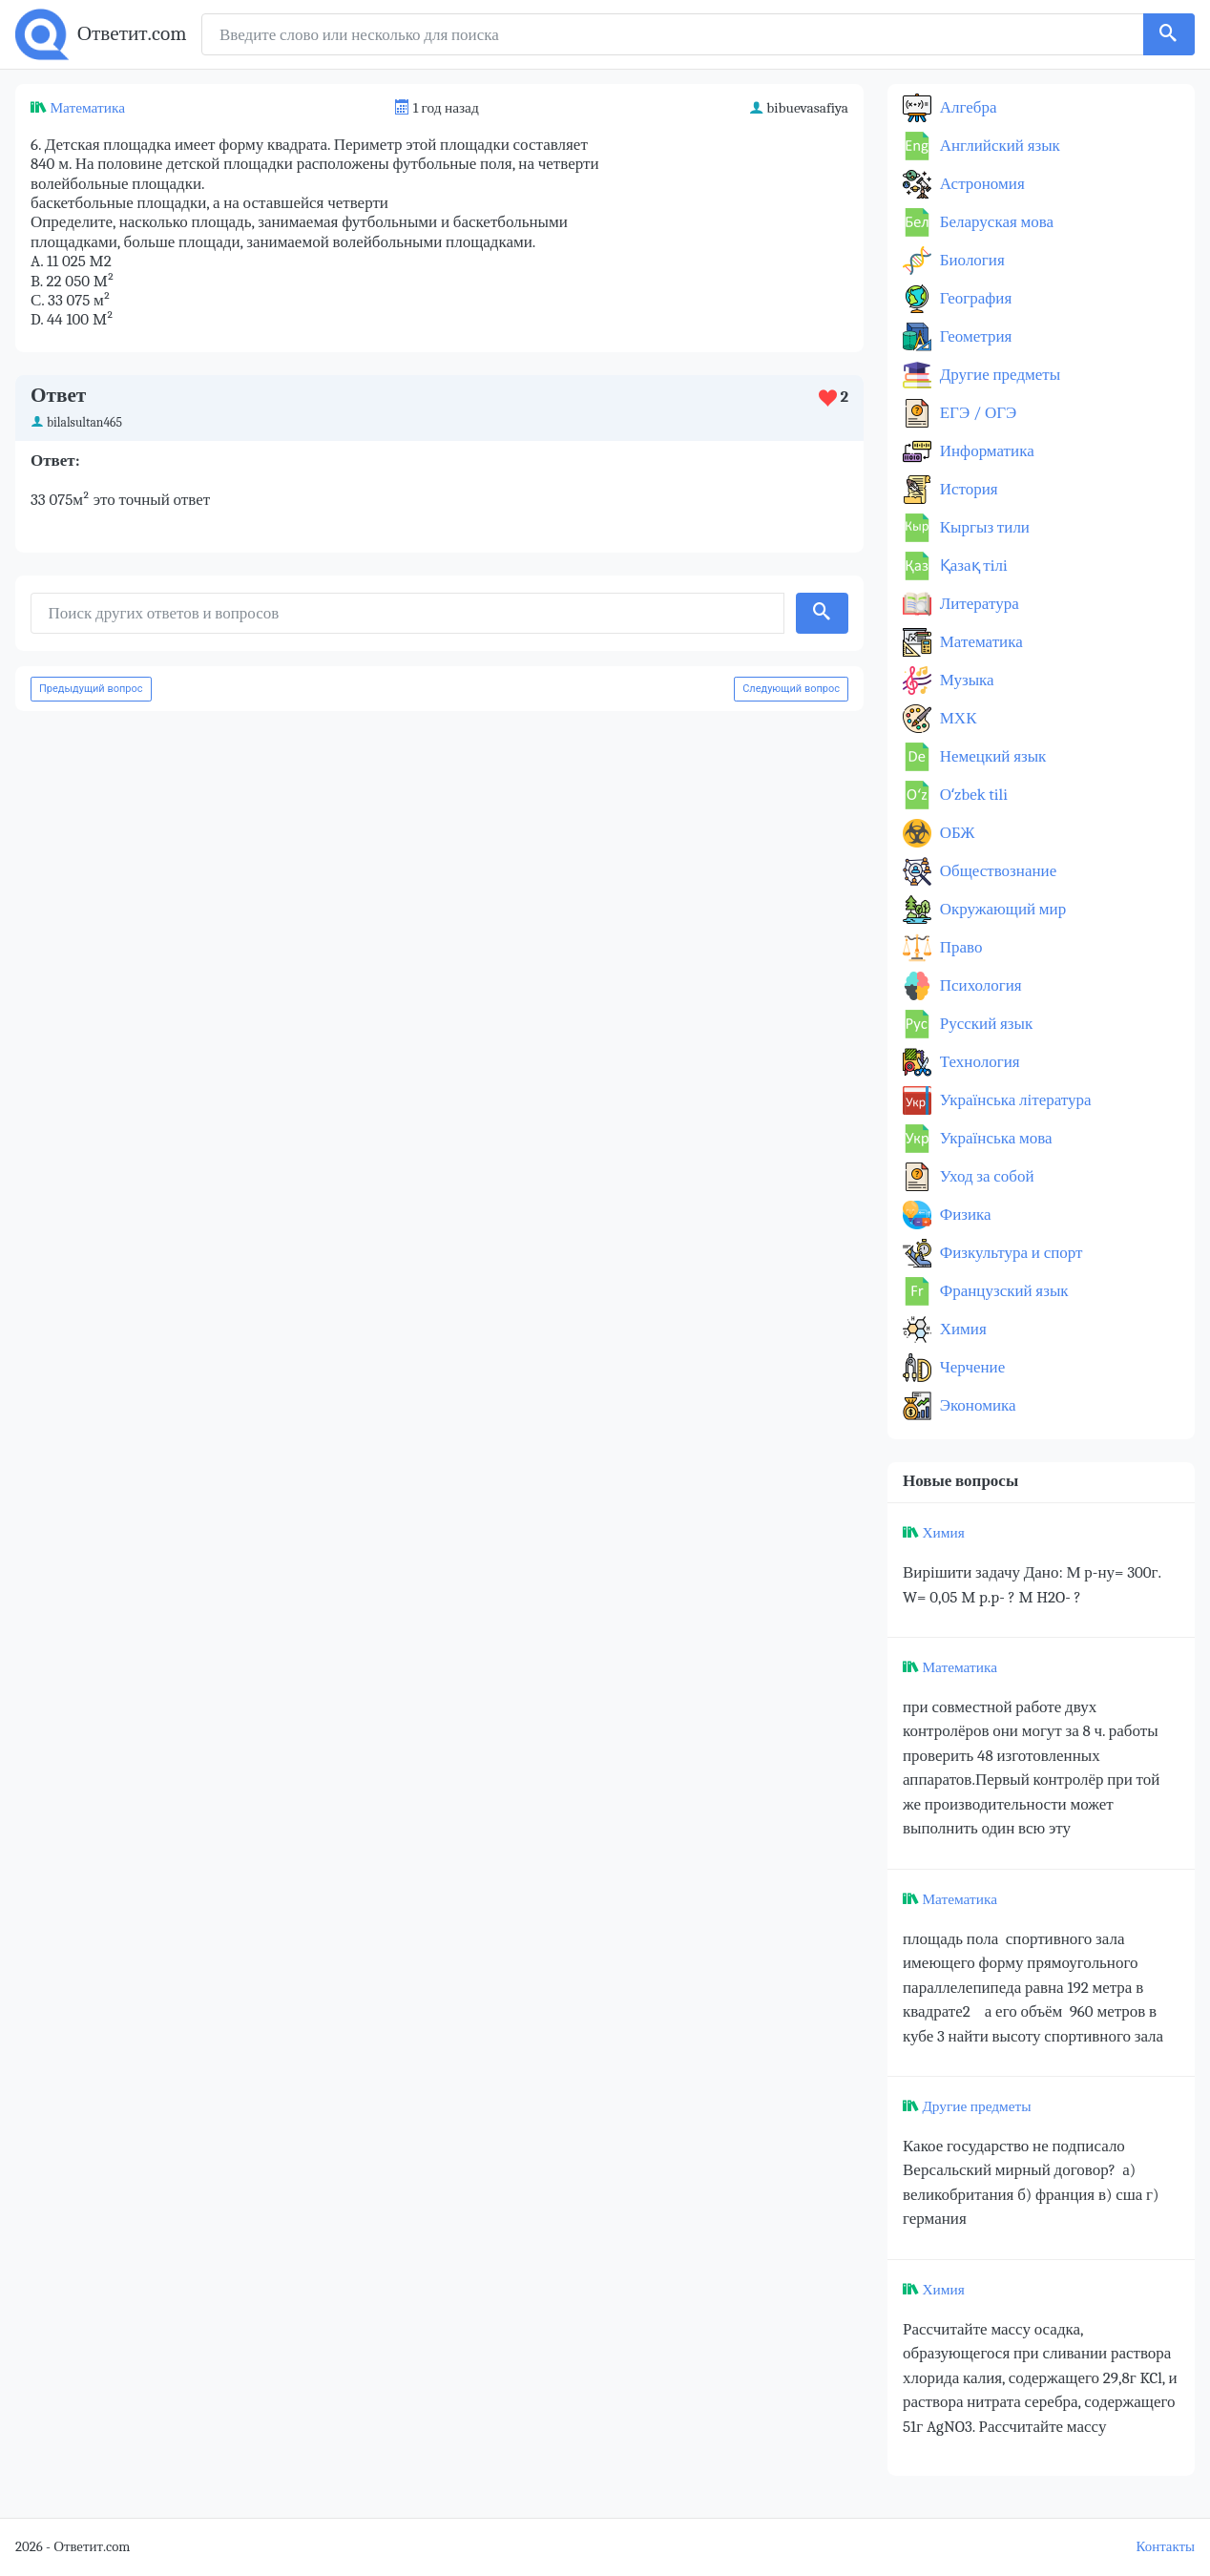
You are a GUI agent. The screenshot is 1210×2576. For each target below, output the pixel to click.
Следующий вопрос (791, 688)
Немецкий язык (991, 756)
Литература (977, 604)
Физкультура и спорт (1009, 1253)
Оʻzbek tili (972, 794)
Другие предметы (998, 375)
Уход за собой (985, 1176)
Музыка (965, 680)
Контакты (1166, 2547)
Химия (961, 1329)
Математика (87, 107)
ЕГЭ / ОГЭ (976, 413)
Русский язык (984, 1024)
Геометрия (974, 336)
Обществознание (996, 871)
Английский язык (998, 145)
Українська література (1014, 1100)
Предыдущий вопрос (91, 688)
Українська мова (994, 1138)
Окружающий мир (1001, 909)
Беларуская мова (995, 222)
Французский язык (1002, 1291)
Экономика (976, 1405)
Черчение (970, 1367)
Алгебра (966, 107)
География (974, 298)
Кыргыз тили (983, 527)
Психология (979, 985)
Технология (978, 1062)
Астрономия (980, 184)
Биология (970, 260)
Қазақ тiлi (972, 565)
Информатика (985, 451)
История (967, 489)
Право (959, 947)
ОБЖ (955, 833)
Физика (963, 1214)
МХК (956, 718)
